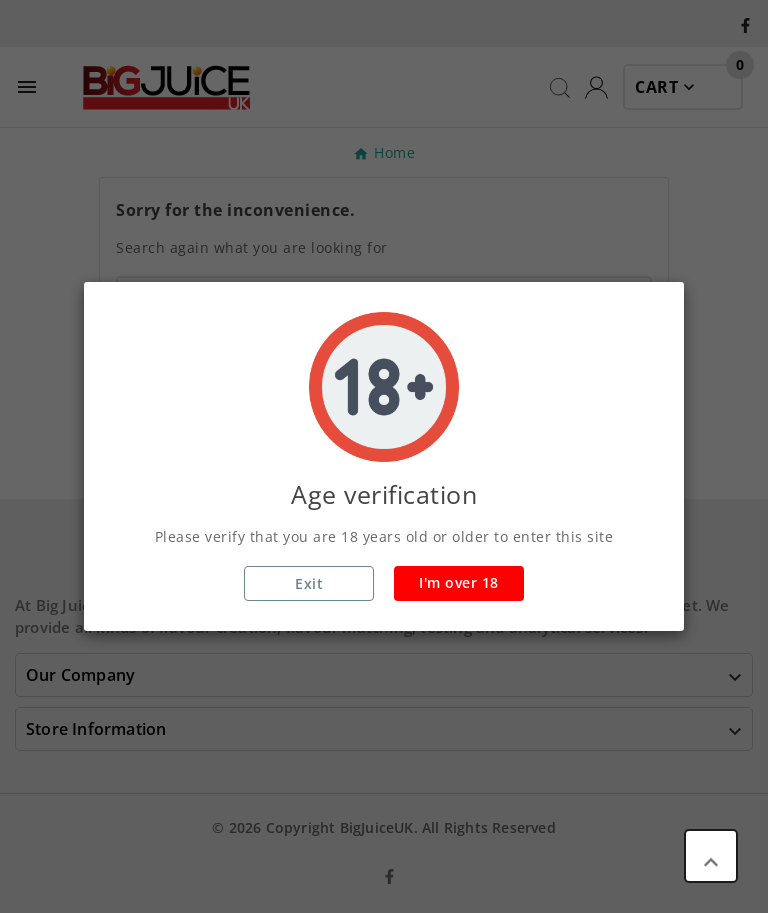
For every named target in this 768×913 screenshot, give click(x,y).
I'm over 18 (459, 582)
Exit (309, 583)
